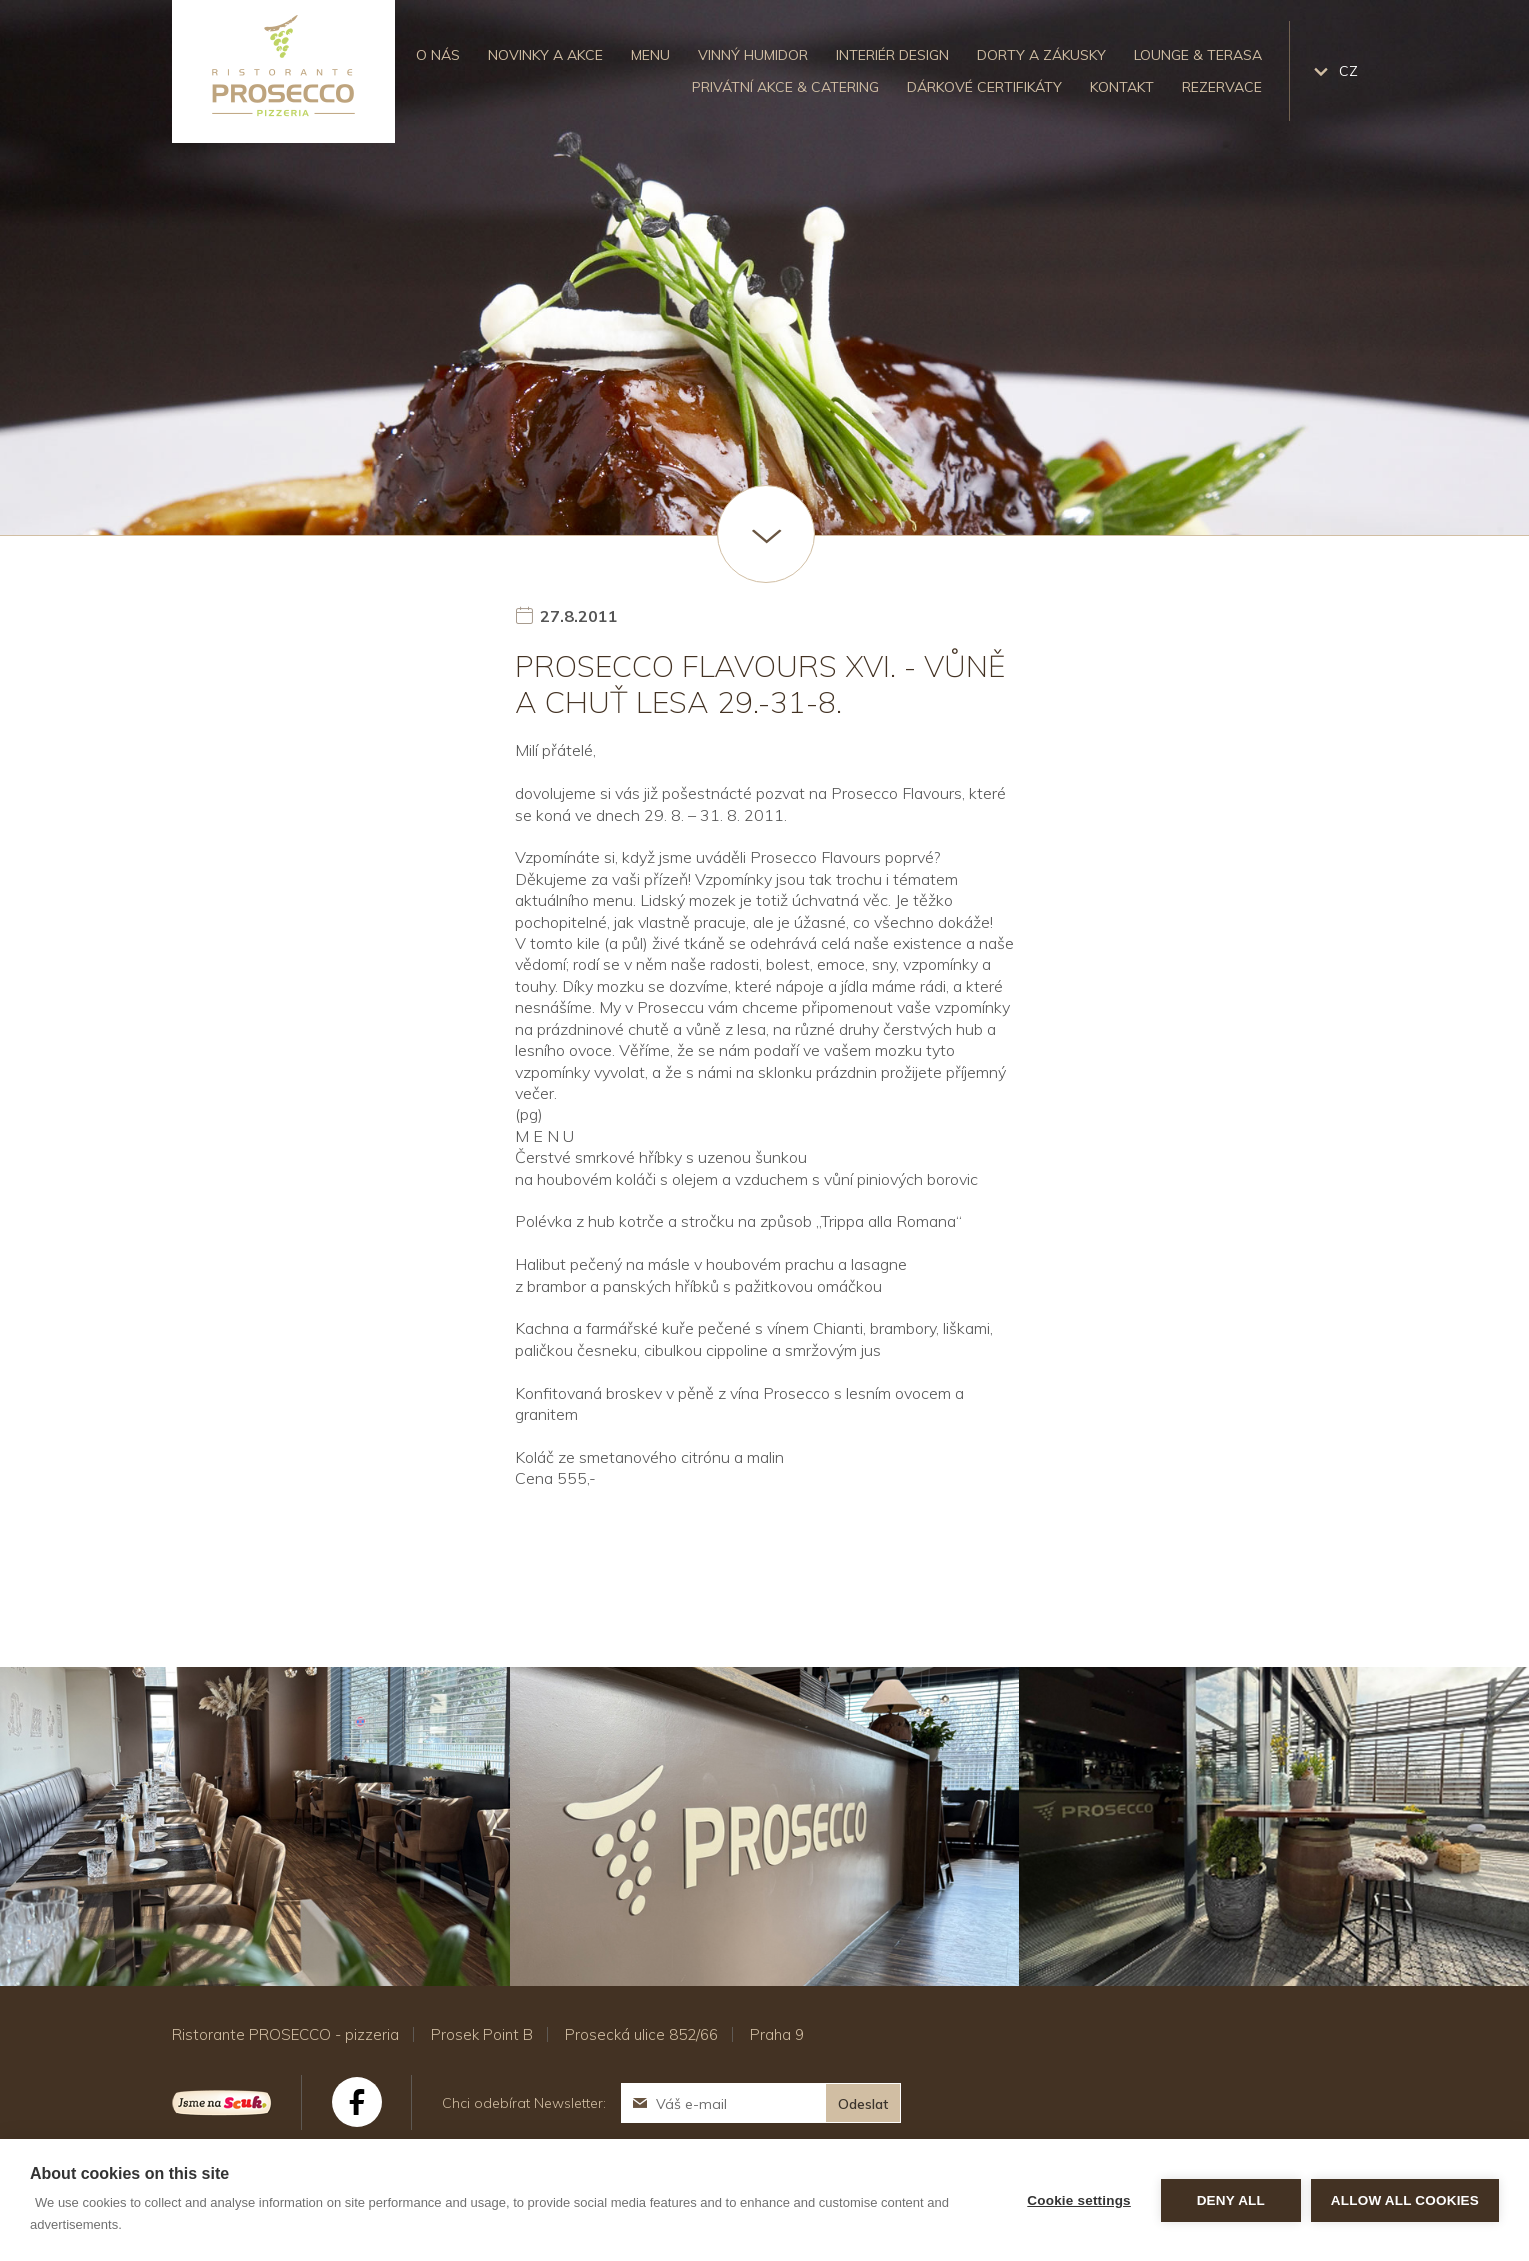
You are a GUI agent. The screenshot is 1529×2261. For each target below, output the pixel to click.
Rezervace (1222, 87)
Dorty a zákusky (1041, 55)
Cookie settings (1079, 2200)
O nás (438, 55)
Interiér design (892, 55)
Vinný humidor (753, 55)
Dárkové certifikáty (984, 87)
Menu (650, 55)
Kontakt (1122, 87)
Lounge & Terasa (1198, 55)
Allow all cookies (1405, 2200)
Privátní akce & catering (785, 87)
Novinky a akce (545, 55)
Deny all (1231, 2200)
